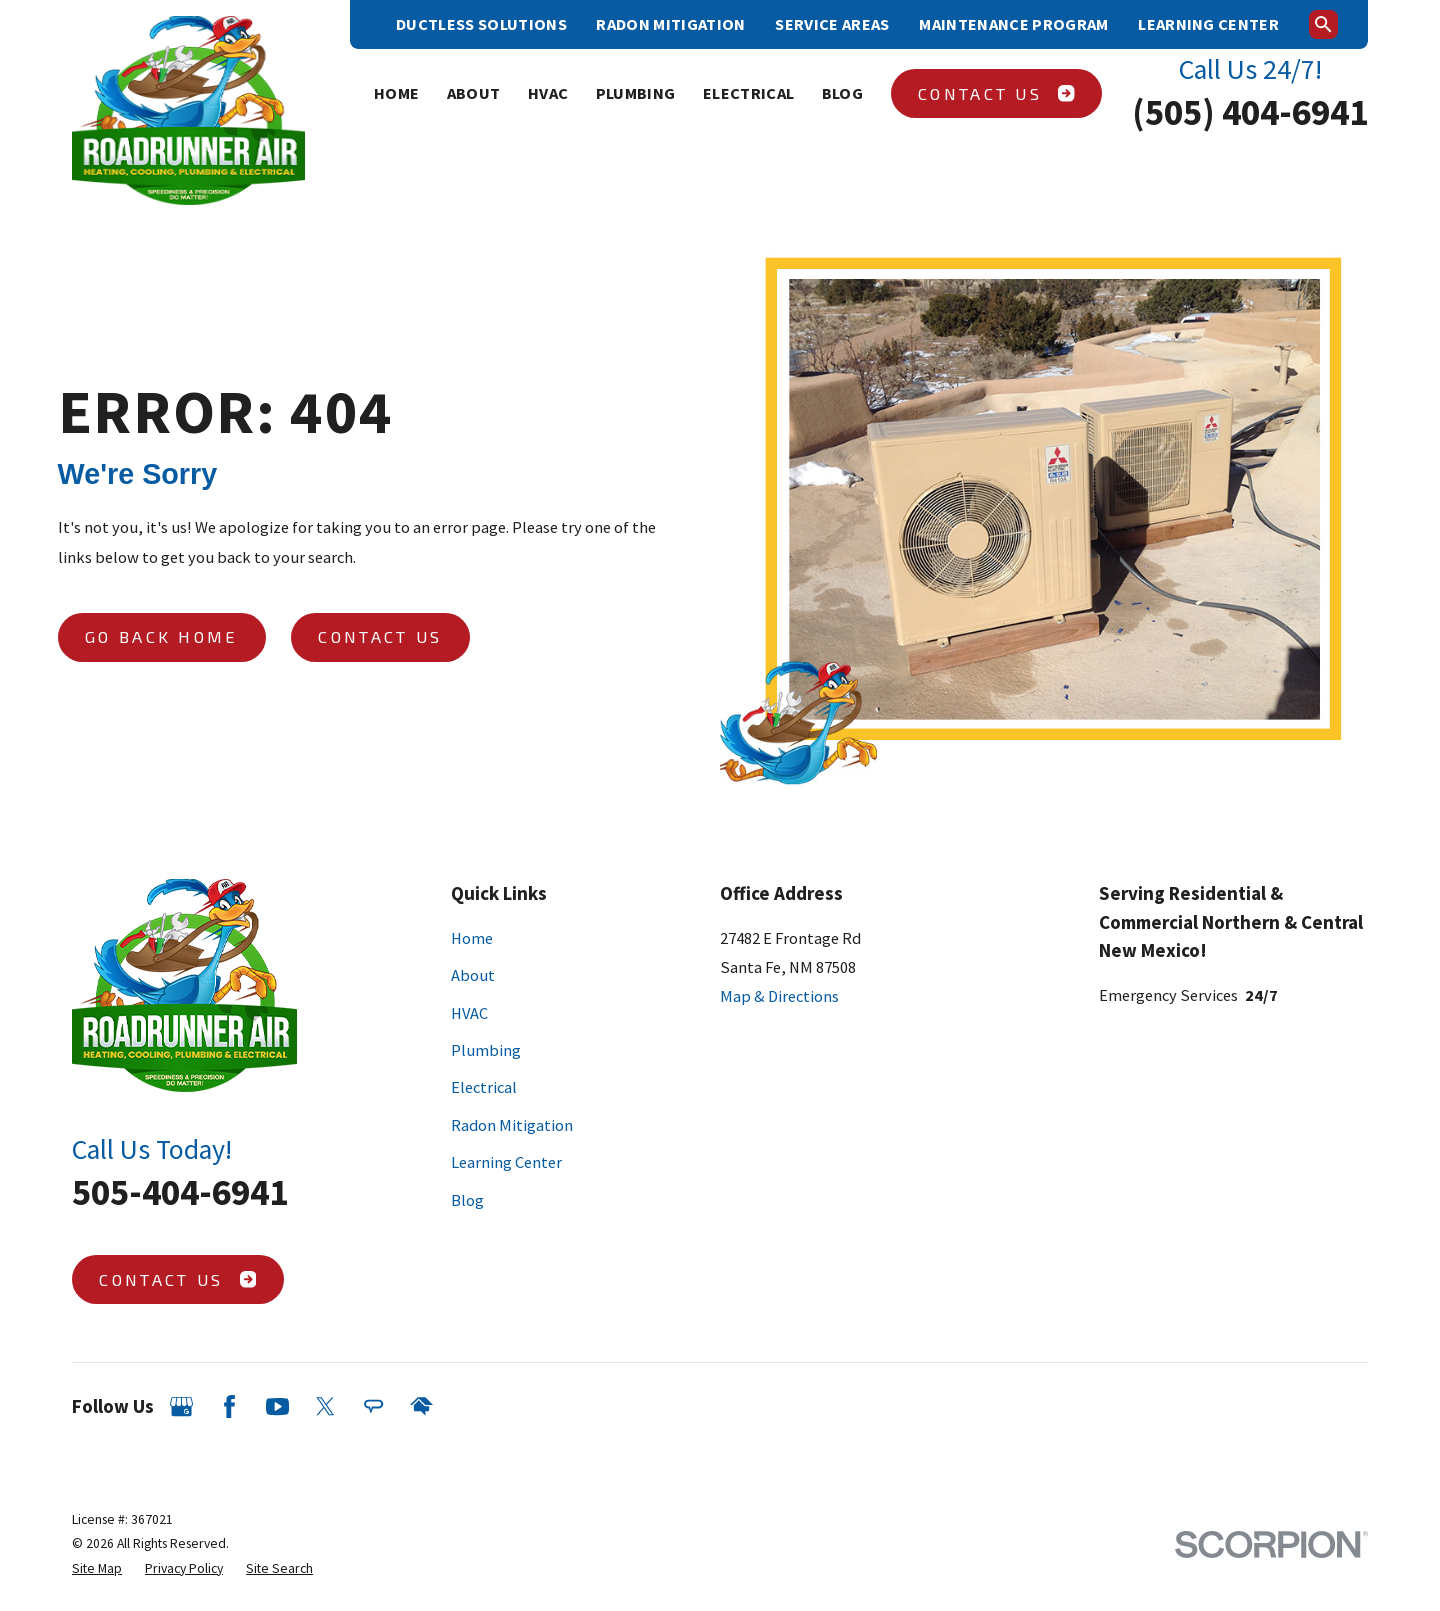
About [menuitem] (474, 93)
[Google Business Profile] (181, 1406)
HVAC (469, 1013)
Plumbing (486, 1050)
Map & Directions (779, 996)
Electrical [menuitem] (748, 93)
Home (472, 938)
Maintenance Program (1013, 24)
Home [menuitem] (396, 93)
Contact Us (996, 93)
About (473, 975)
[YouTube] (277, 1406)
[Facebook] (229, 1406)
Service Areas (832, 24)
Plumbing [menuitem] (636, 93)
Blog (467, 1200)
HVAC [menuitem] (548, 93)
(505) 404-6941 (1250, 112)
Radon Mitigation (670, 24)
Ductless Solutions (481, 24)
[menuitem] (97, 1569)
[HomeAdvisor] (421, 1406)
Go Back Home (162, 636)
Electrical (484, 1087)
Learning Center (1208, 24)
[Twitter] (325, 1406)
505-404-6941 (180, 1192)
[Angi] (373, 1406)
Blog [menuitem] (842, 93)
